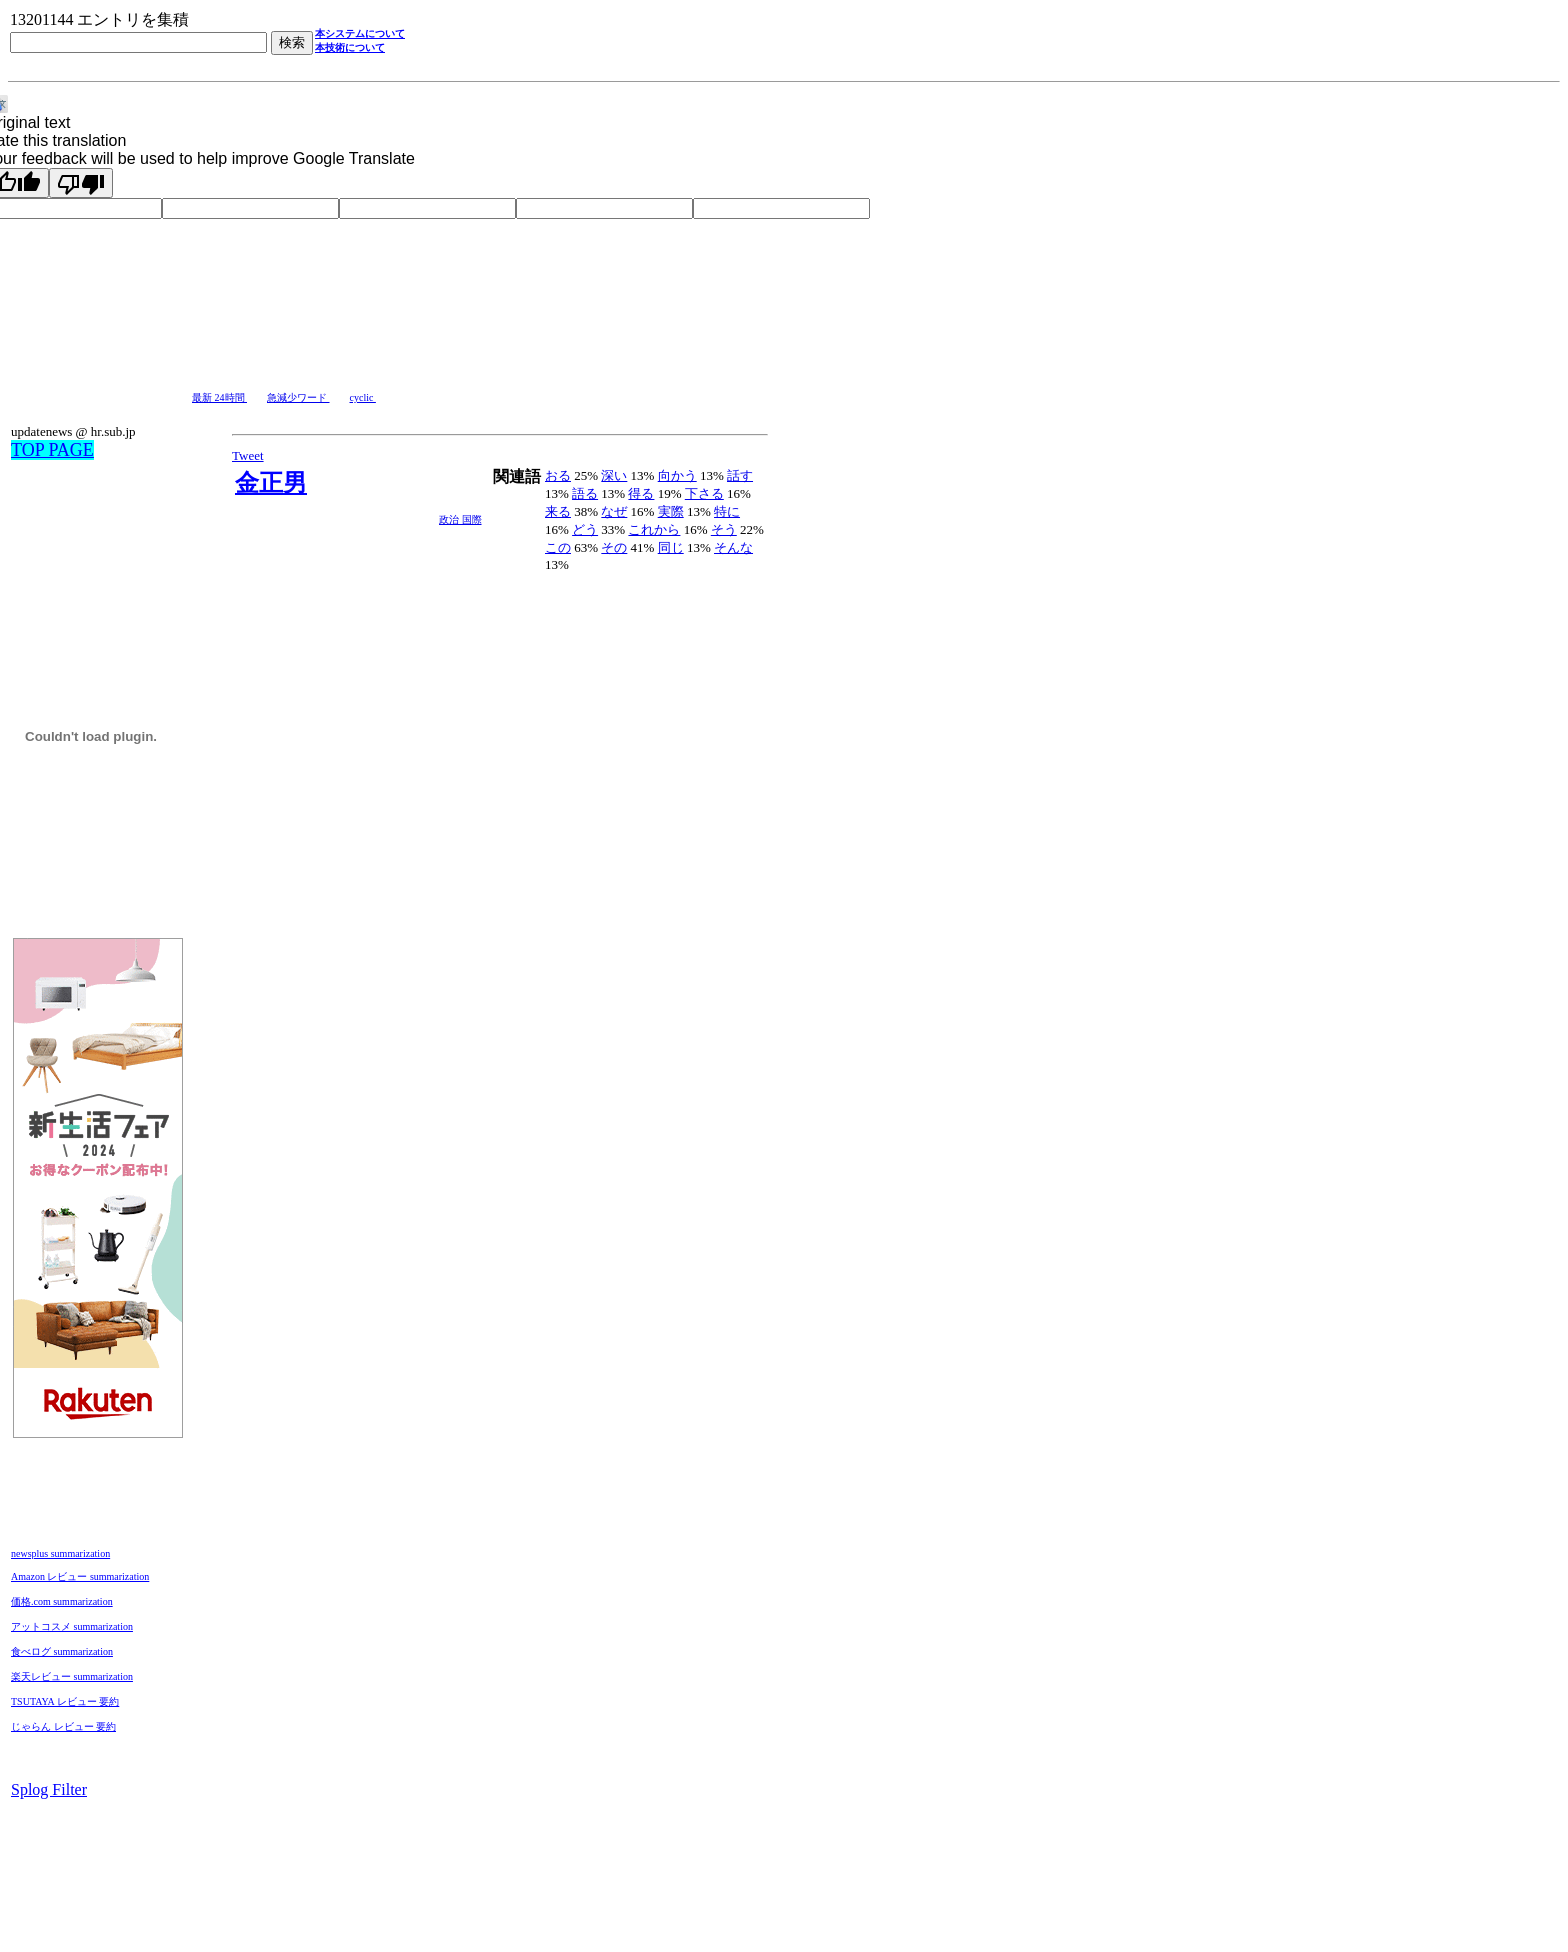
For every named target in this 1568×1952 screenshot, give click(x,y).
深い (614, 475)
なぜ (614, 511)
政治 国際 (460, 519)
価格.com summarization (62, 1601)
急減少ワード (298, 397)
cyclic (363, 397)
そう (724, 529)
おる (558, 475)
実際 (671, 511)
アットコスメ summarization (72, 1626)
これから (654, 529)
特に (727, 511)
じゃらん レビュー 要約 (63, 1726)
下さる (704, 493)
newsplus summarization (60, 1553)
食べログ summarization (62, 1651)
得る (641, 493)
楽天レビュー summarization (72, 1676)
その (614, 547)
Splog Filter (49, 1789)
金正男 (271, 483)
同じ (671, 547)
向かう (677, 475)
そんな (733, 547)
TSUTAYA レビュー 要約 (65, 1701)
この (558, 547)
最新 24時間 (219, 397)
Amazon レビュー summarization (80, 1576)
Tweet (248, 455)
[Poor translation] (81, 183)
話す (740, 475)
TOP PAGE (52, 450)
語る (585, 493)
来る (558, 511)
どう (585, 529)
